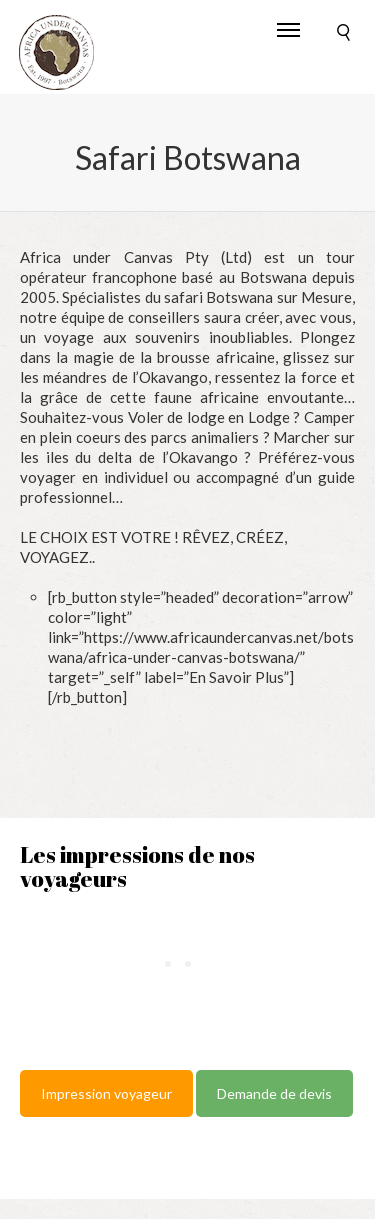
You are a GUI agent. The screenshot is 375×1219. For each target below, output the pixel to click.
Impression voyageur (106, 1093)
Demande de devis (274, 1093)
